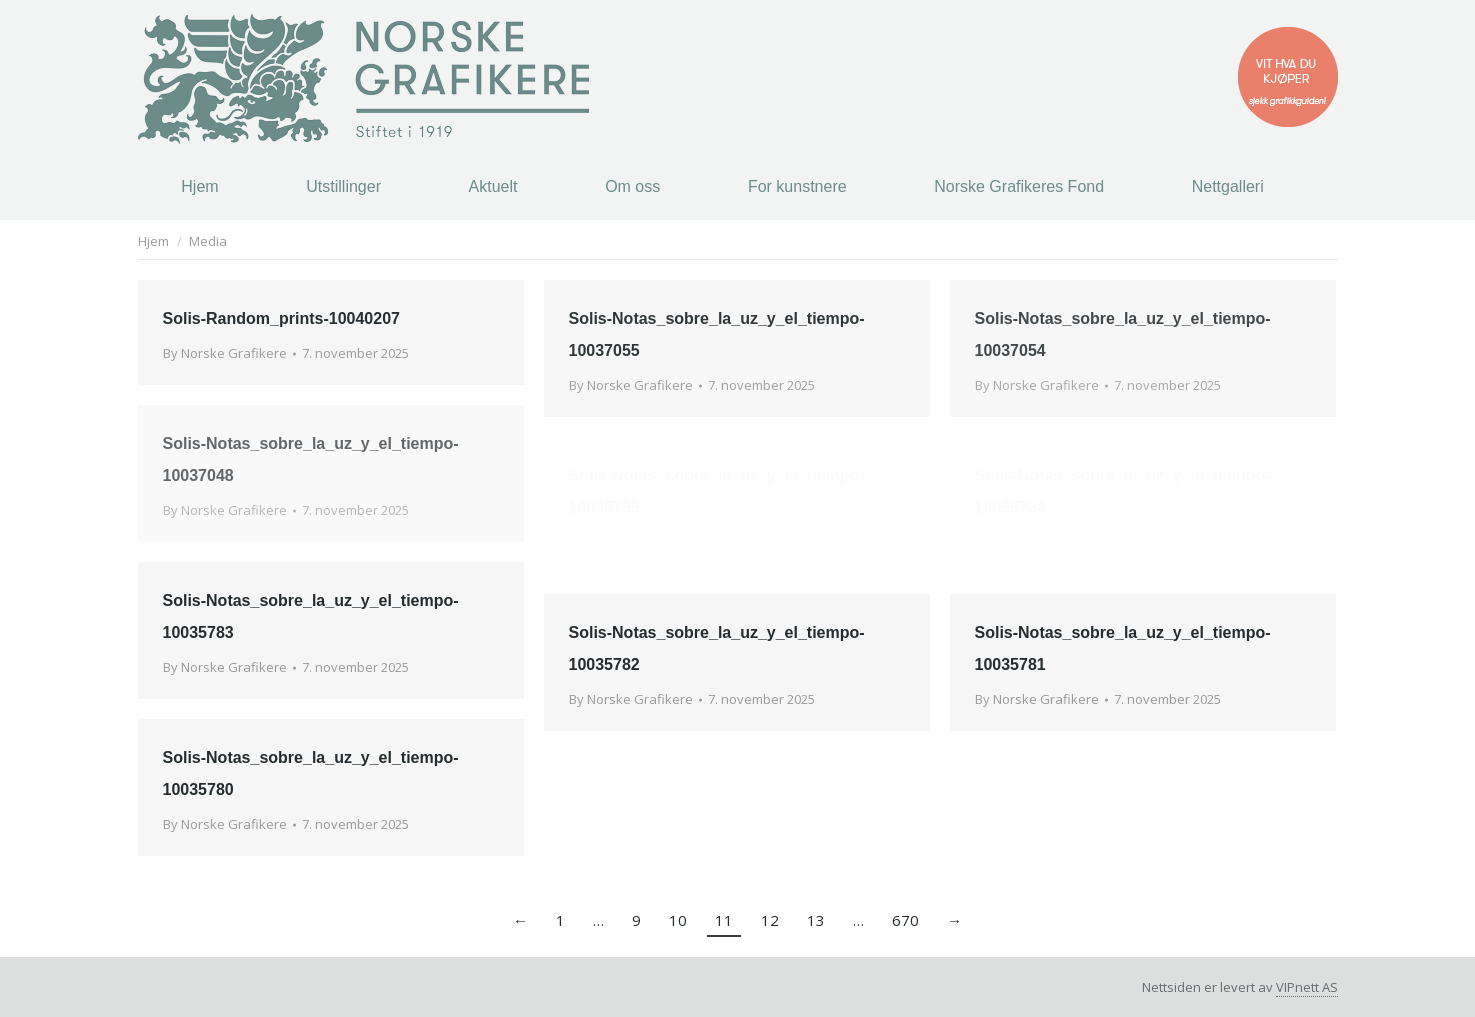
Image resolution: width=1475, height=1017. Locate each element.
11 (724, 920)
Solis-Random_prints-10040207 (281, 318)
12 (770, 920)
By (225, 353)
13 (816, 920)
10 (678, 920)
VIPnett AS (1307, 987)
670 (905, 920)
